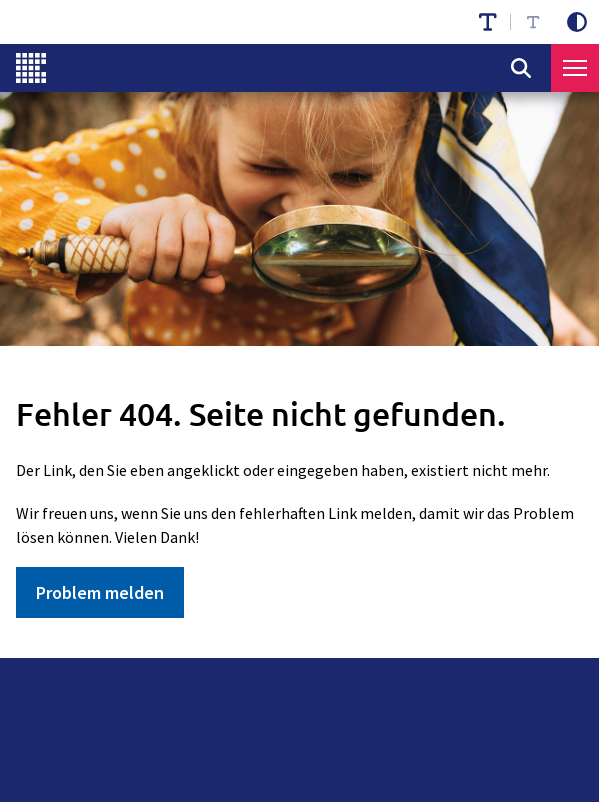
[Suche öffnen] (521, 68)
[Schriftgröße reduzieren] (533, 22)
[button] (575, 68)
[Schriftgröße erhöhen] (488, 22)
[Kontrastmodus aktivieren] (577, 22)
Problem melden (100, 592)
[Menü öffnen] (575, 68)
